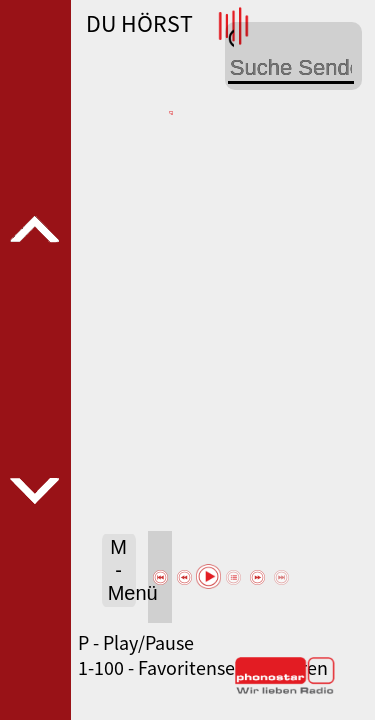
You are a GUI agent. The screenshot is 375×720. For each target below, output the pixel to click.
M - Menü (122, 570)
